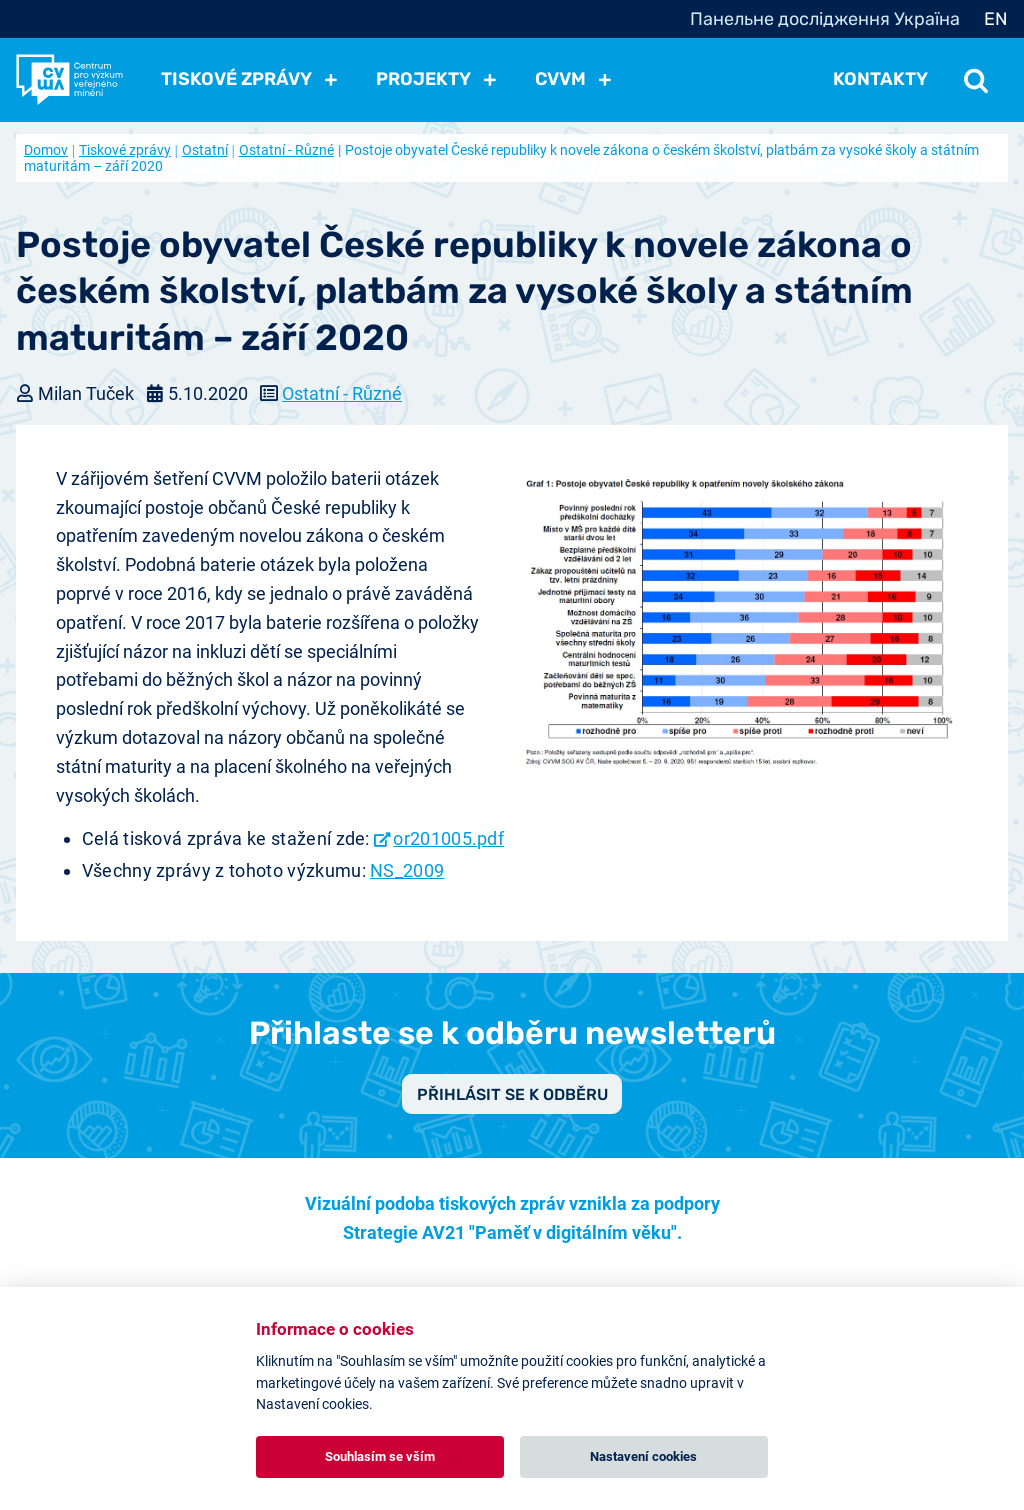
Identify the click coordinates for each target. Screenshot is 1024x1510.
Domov (46, 150)
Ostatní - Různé (286, 150)
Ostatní (205, 150)
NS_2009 (407, 870)
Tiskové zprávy (125, 150)
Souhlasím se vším (380, 1456)
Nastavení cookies (643, 1456)
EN (996, 19)
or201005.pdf (448, 838)
